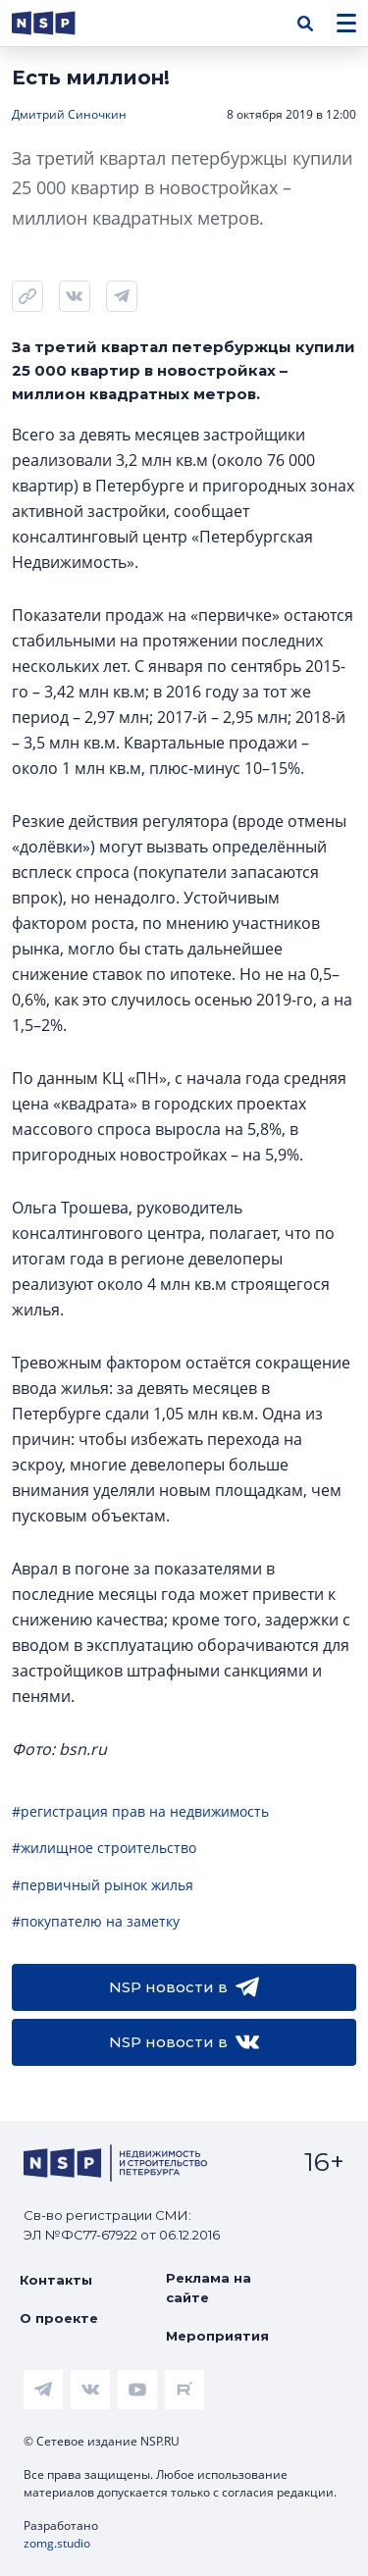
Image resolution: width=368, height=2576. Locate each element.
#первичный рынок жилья (102, 1885)
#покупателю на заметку (96, 1921)
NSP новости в (184, 1987)
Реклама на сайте (208, 2287)
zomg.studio (57, 2543)
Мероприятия (217, 2336)
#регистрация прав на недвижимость (140, 1811)
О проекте (59, 2318)
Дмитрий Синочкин (69, 114)
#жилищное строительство (104, 1847)
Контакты (56, 2280)
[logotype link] (60, 23)
